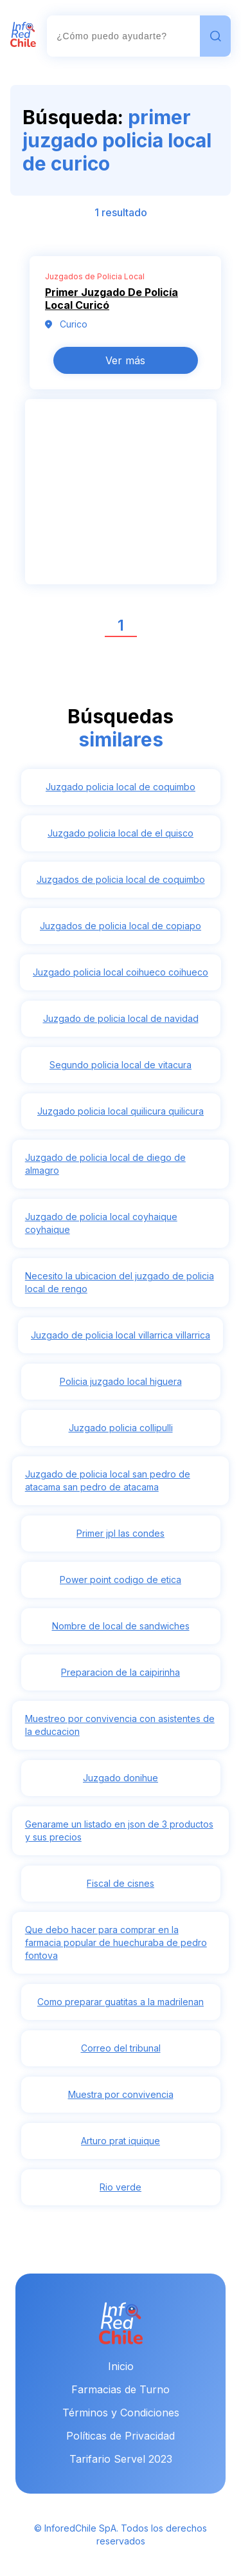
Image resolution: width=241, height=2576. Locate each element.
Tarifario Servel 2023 (120, 2458)
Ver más (125, 360)
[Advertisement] (120, 499)
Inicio (121, 2366)
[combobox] (123, 36)
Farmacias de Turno (120, 2389)
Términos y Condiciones (120, 2412)
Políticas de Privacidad (120, 2435)
